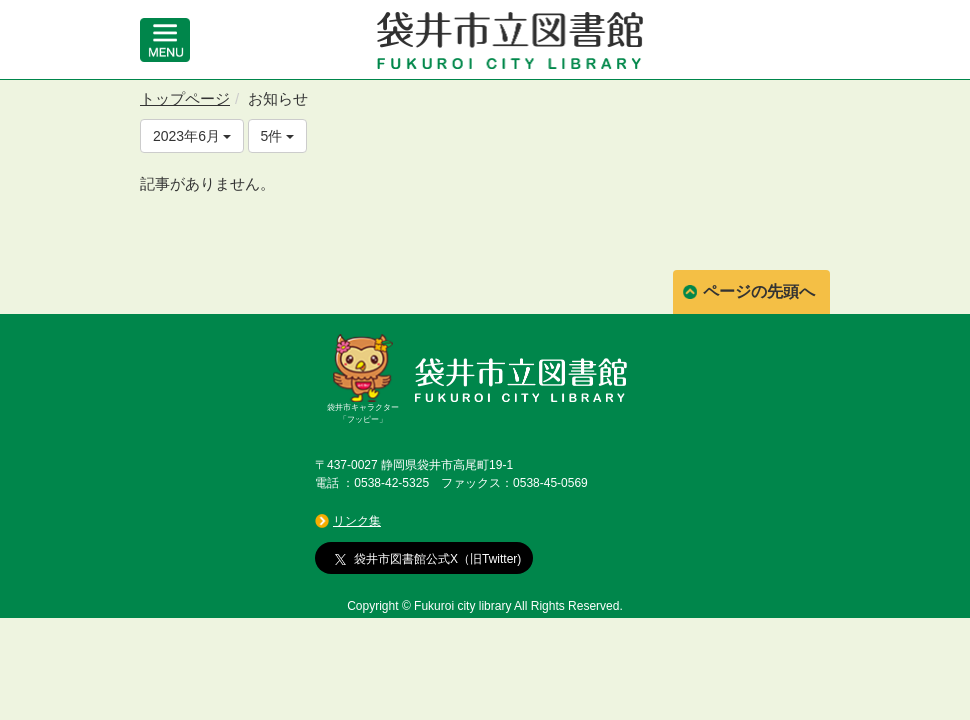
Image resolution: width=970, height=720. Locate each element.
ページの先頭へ (759, 291)
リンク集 (357, 521)
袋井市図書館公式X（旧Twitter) (428, 559)
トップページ (185, 98)
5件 (278, 136)
